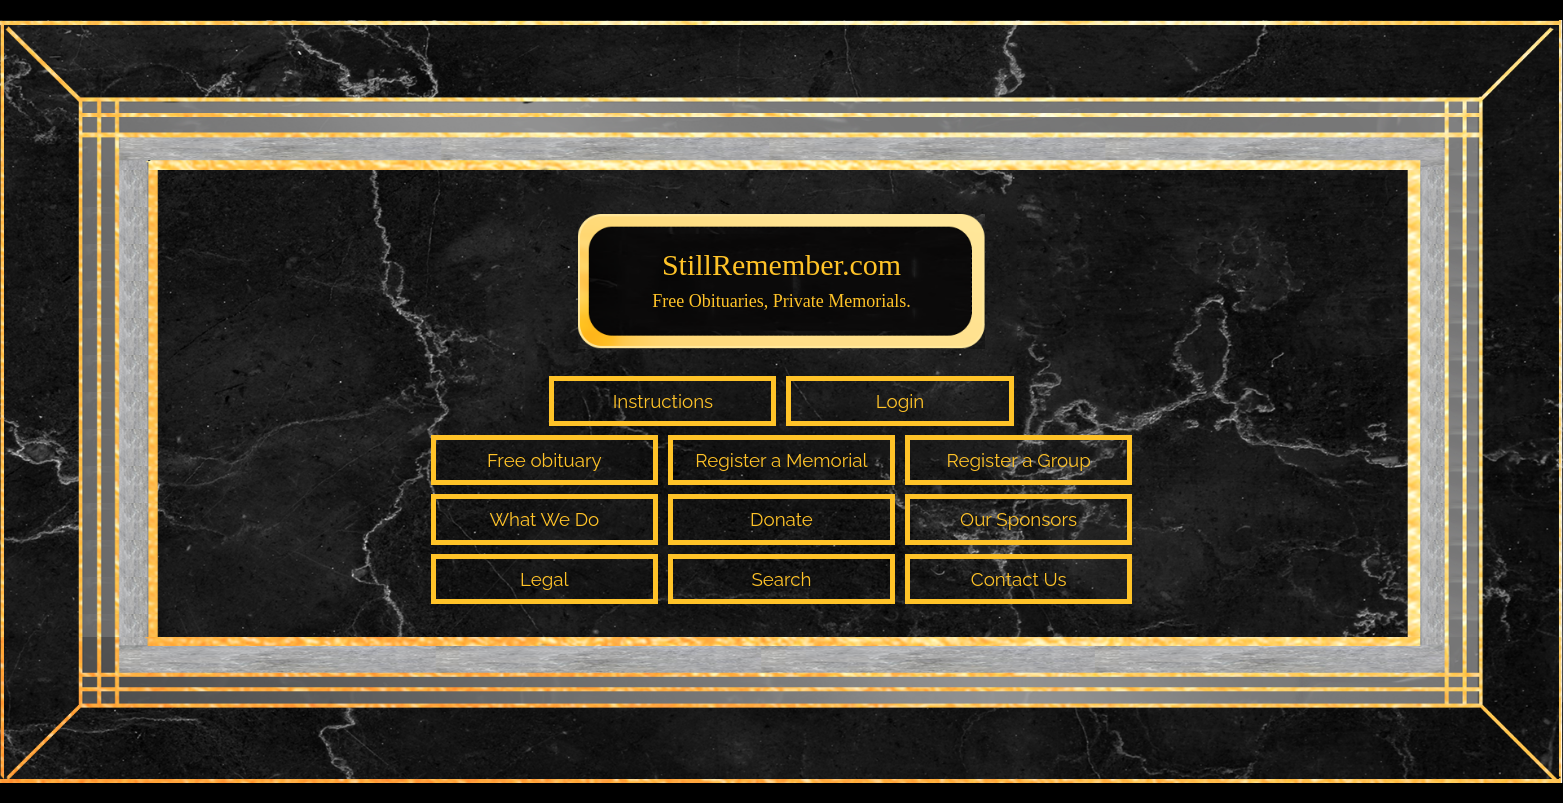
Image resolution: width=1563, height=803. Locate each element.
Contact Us (1019, 579)
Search (781, 579)
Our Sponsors (1018, 519)
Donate (781, 519)
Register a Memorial (781, 460)
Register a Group (1018, 460)
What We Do (544, 519)
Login (900, 401)
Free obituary (544, 460)
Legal (544, 579)
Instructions (663, 401)
